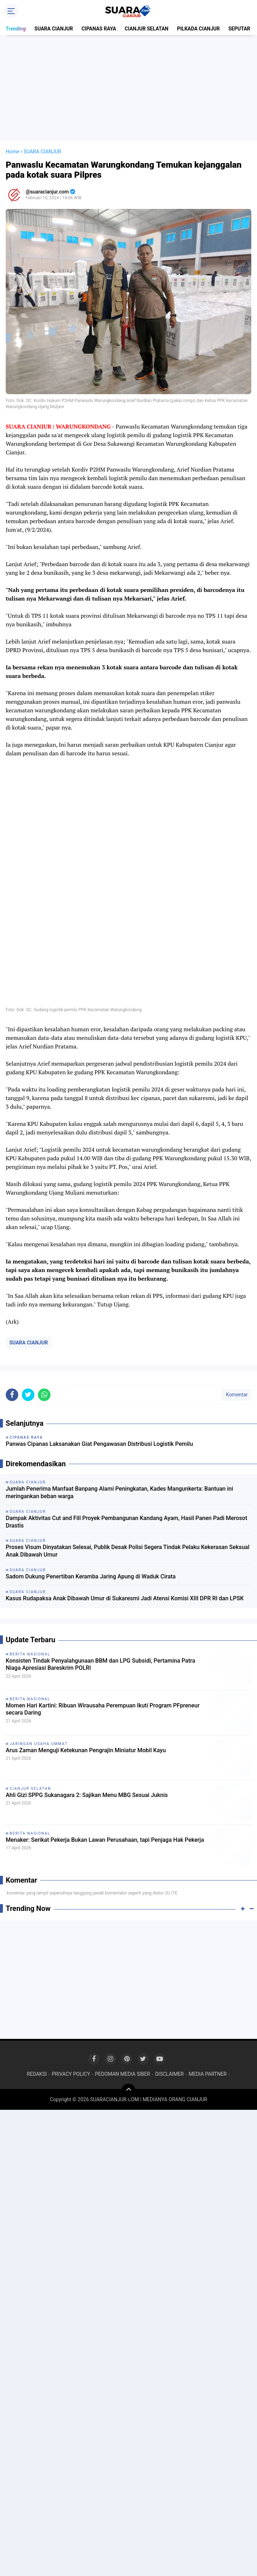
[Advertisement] (130, 88)
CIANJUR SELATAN (146, 29)
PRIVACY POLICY (71, 2074)
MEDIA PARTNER (208, 2074)
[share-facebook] (12, 1395)
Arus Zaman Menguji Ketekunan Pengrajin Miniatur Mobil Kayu (86, 1750)
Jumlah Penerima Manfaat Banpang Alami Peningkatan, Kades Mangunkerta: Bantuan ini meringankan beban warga (119, 1492)
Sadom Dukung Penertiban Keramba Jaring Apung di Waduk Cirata (91, 1576)
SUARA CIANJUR (53, 29)
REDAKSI (37, 2074)
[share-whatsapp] (44, 1395)
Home (12, 151)
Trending (16, 29)
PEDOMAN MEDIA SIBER (122, 2074)
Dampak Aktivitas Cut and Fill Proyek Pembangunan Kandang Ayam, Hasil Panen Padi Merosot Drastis (126, 1522)
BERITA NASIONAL (30, 1654)
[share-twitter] (28, 1395)
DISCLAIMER (169, 2074)
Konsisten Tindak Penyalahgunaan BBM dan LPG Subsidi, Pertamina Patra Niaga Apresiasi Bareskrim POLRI (100, 1664)
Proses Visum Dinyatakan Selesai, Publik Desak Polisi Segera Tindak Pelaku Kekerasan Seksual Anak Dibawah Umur (127, 1551)
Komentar (236, 1394)
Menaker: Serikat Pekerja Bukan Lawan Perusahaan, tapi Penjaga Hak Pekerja (105, 1839)
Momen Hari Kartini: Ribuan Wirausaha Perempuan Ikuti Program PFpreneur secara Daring (103, 1709)
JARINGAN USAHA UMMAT (39, 1744)
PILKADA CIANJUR (198, 29)
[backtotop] (128, 2091)
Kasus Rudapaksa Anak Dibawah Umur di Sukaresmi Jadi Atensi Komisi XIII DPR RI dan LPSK (125, 1598)
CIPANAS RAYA (99, 29)
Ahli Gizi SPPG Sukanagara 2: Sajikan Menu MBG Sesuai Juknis (87, 1795)
